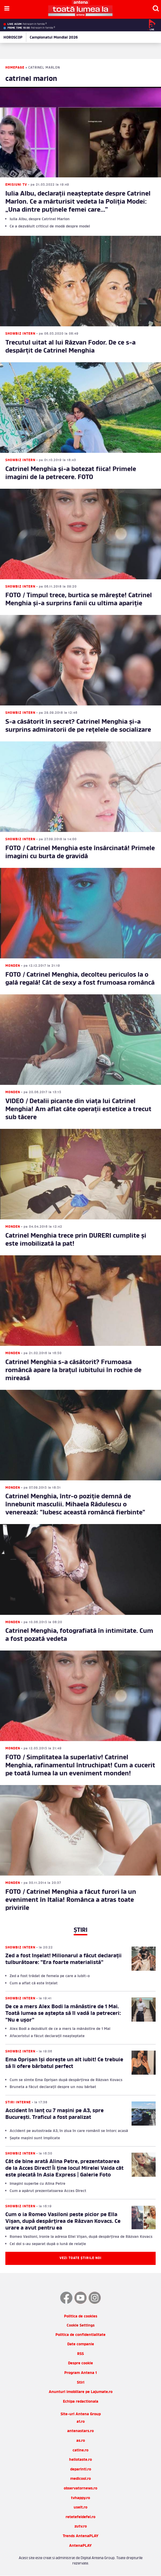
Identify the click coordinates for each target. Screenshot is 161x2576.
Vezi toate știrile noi (80, 2258)
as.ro (80, 2441)
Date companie (80, 2344)
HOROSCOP (13, 38)
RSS (80, 2354)
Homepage (14, 67)
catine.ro (80, 2450)
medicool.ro (80, 2479)
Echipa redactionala (80, 2402)
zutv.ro (80, 2526)
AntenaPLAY (80, 2546)
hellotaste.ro (80, 2460)
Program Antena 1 (80, 2373)
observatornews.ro (80, 2488)
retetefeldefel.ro (80, 2517)
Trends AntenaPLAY (81, 2536)
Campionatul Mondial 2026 (54, 38)
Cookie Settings (81, 2326)
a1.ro (81, 2422)
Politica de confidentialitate (80, 2335)
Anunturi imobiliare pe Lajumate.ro (81, 2392)
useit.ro (80, 2507)
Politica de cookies (80, 2316)
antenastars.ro (80, 2431)
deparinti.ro (80, 2469)
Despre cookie (80, 2363)
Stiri (80, 2383)
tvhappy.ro (80, 2498)
